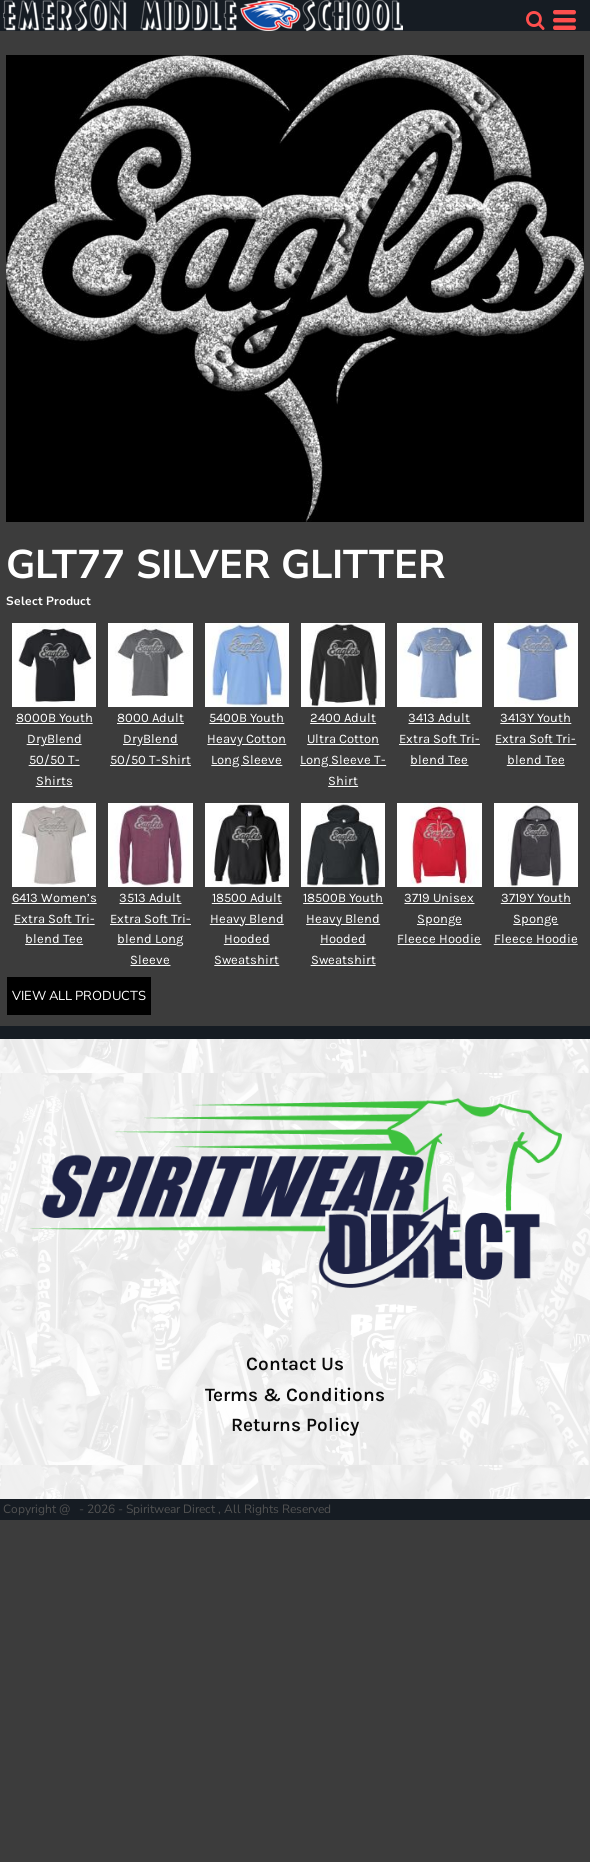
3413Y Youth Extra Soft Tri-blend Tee (535, 738)
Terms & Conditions (295, 1395)
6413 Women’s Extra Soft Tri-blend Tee (54, 918)
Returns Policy (295, 1425)
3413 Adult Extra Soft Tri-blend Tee (439, 738)
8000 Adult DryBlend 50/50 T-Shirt (150, 738)
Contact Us (295, 1364)
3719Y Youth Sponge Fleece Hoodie (536, 918)
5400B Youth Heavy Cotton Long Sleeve (246, 738)
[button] (535, 20)
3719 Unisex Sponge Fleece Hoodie (439, 918)
